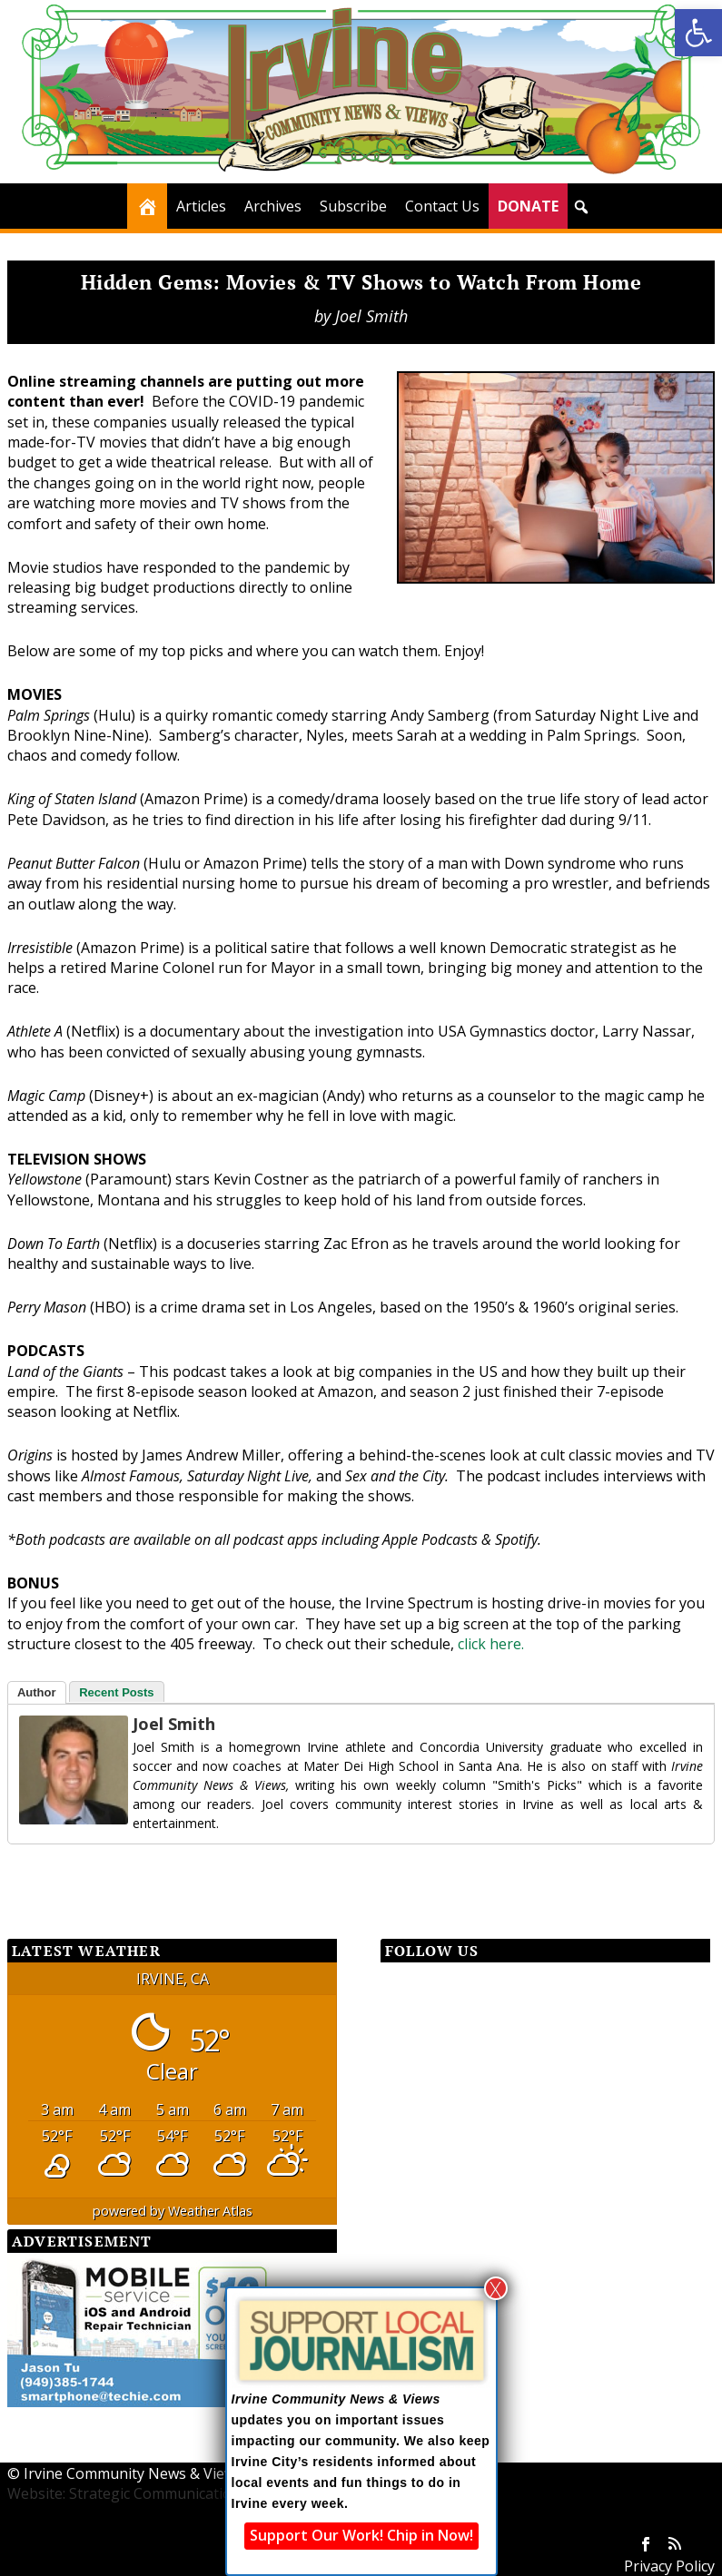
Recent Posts (116, 1692)
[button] (698, 32)
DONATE (528, 206)
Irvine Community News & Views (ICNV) (157, 2473)
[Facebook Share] (52, 1876)
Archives (273, 206)
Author (36, 1692)
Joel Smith (371, 316)
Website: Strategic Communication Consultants (167, 2493)
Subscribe (353, 206)
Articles (201, 206)
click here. (491, 1644)
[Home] (147, 206)
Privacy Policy (669, 2566)
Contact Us (442, 206)
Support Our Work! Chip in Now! (361, 2535)
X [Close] (495, 2288)
